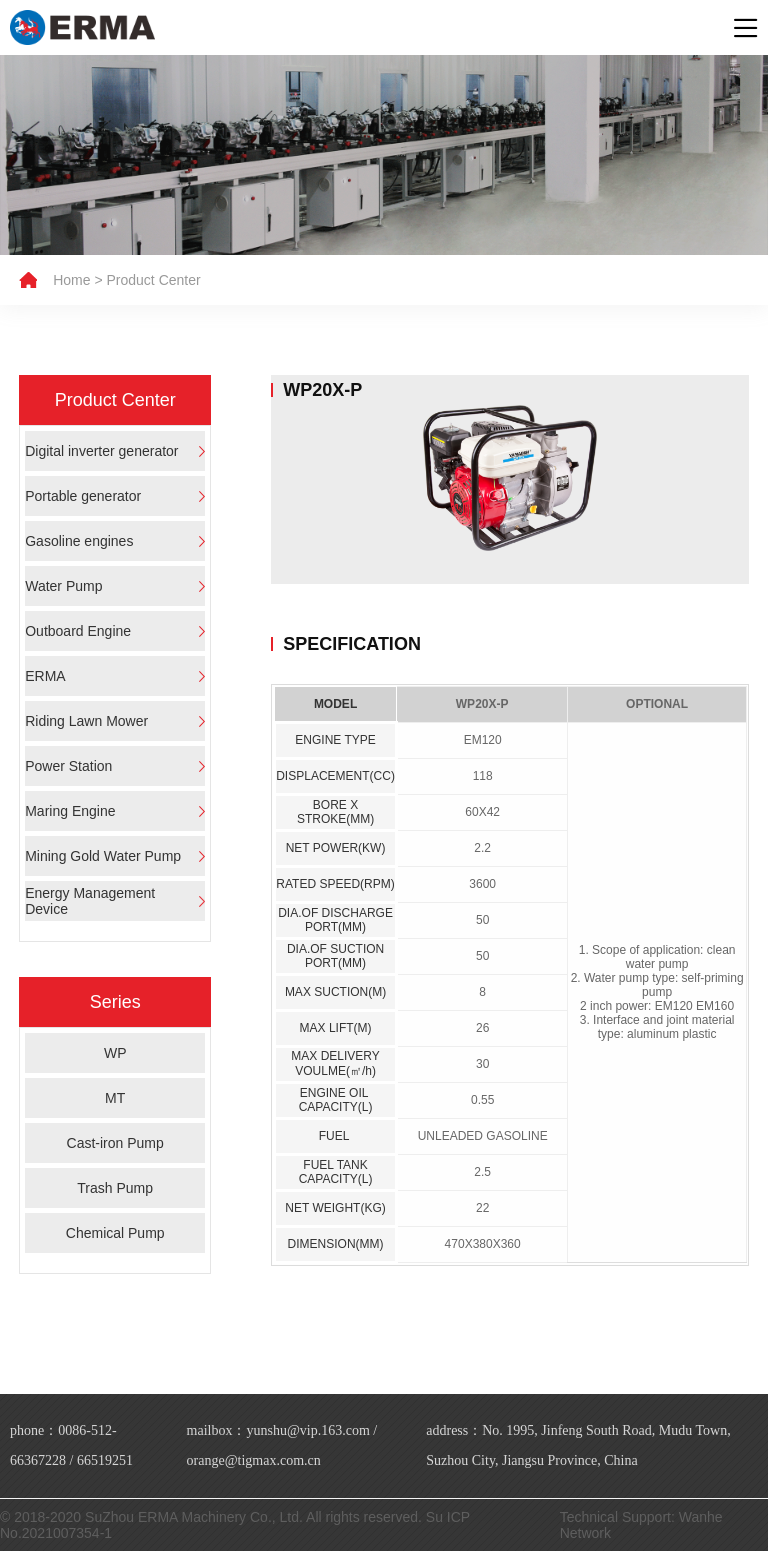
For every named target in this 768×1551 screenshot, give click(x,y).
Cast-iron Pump (115, 1143)
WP (115, 1053)
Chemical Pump (115, 1233)
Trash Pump (115, 1188)
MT (115, 1098)
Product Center (154, 280)
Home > (77, 280)
